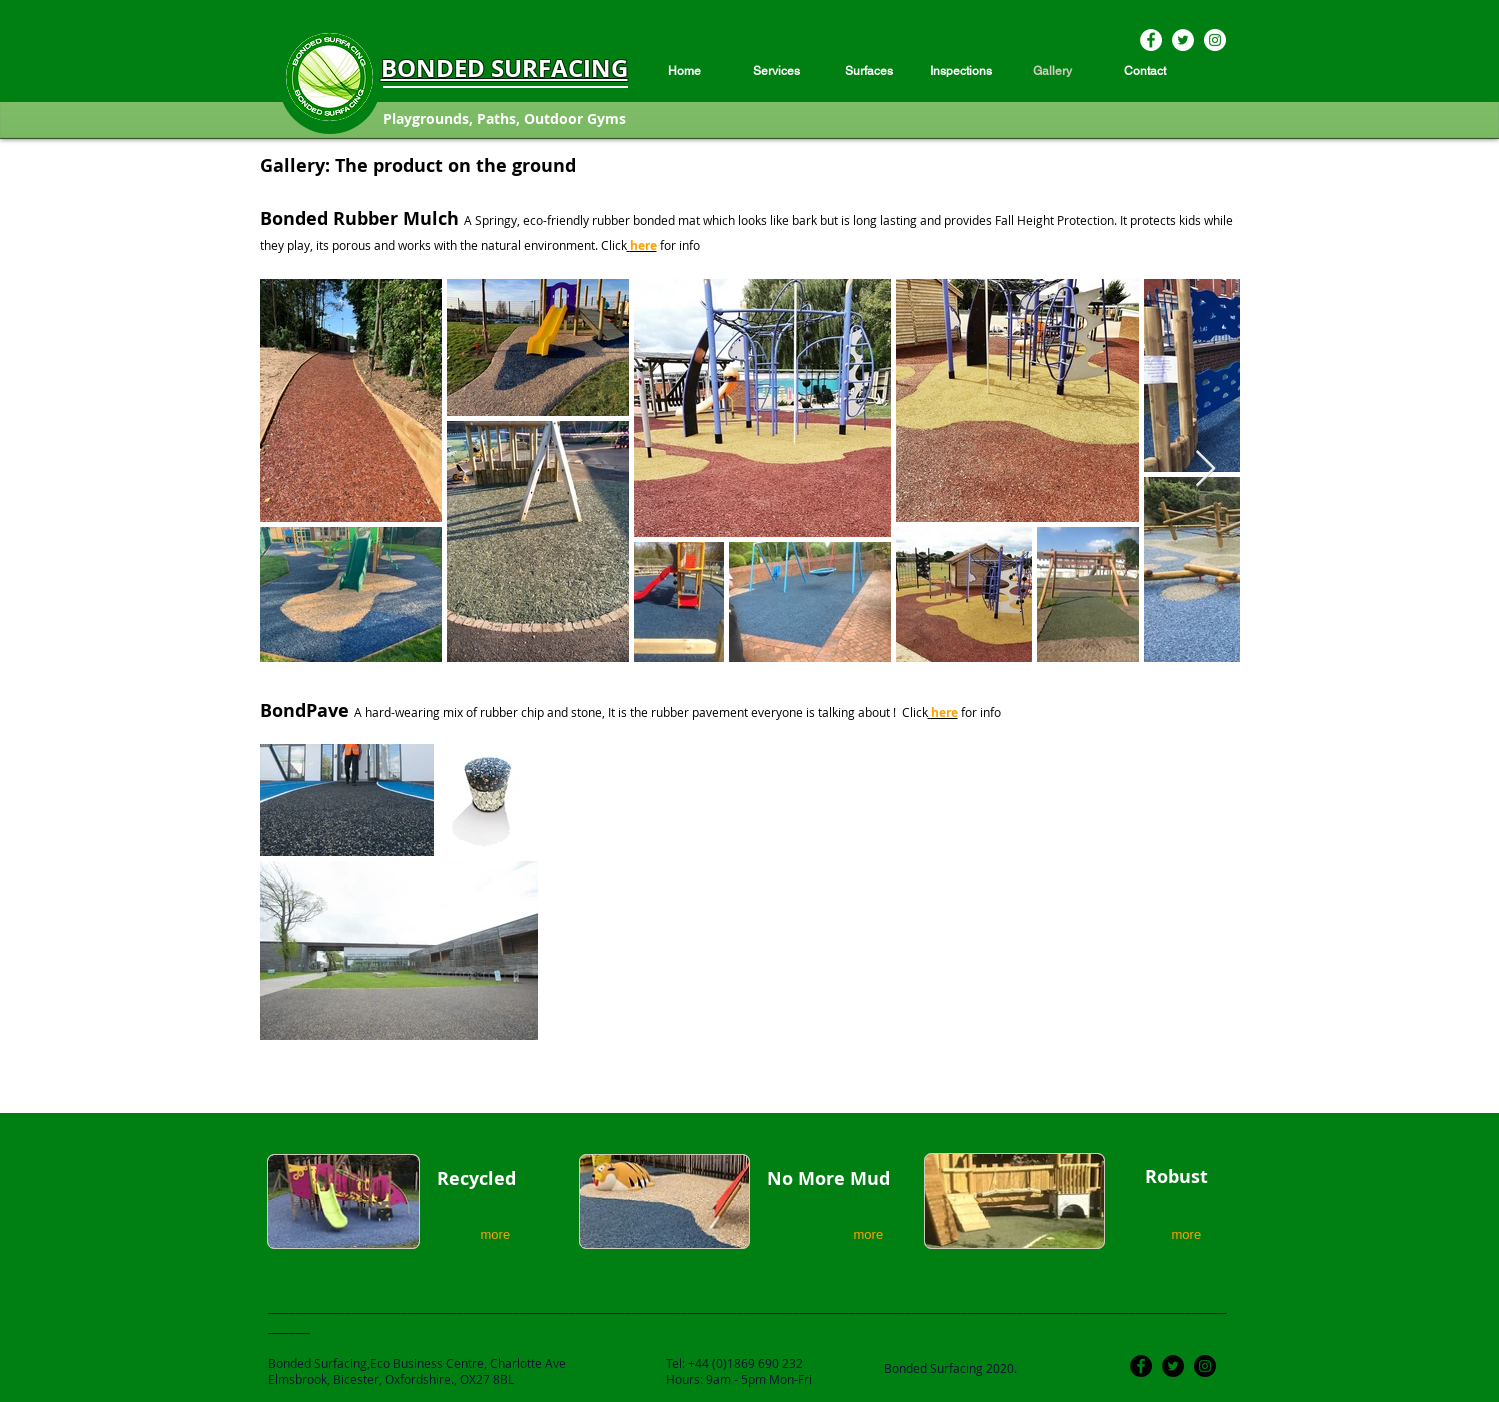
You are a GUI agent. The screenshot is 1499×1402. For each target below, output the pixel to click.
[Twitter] (1183, 40)
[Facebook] (1151, 40)
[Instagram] (1215, 40)
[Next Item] (1205, 469)
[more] (499, 1234)
